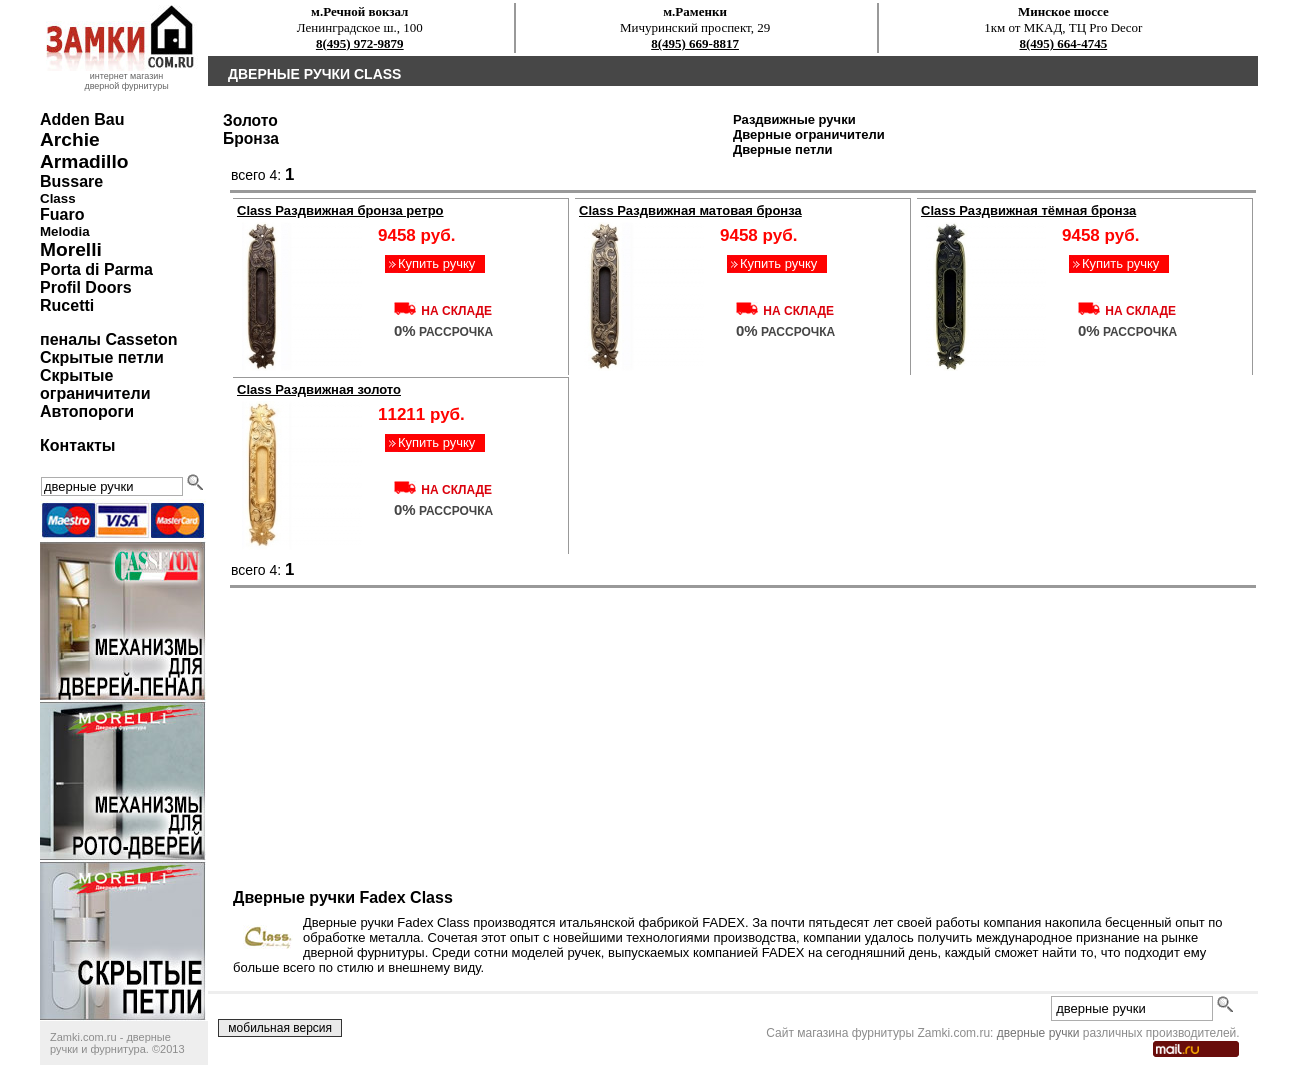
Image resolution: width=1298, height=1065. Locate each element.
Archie (70, 139)
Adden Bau (82, 119)
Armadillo (84, 161)
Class (58, 198)
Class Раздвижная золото (319, 389)
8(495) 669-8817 (695, 43)
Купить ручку (436, 263)
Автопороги (87, 411)
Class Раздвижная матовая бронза (690, 210)
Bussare (71, 181)
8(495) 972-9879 (360, 43)
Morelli (71, 249)
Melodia (65, 231)
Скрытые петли (102, 357)
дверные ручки (1038, 1033)
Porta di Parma (96, 269)
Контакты (77, 445)
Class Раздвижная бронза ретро (340, 210)
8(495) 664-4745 (1063, 43)
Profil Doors (86, 287)
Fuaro (62, 214)
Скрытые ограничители (95, 384)
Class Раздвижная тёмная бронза (1028, 210)
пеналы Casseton (108, 339)
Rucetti (67, 305)
